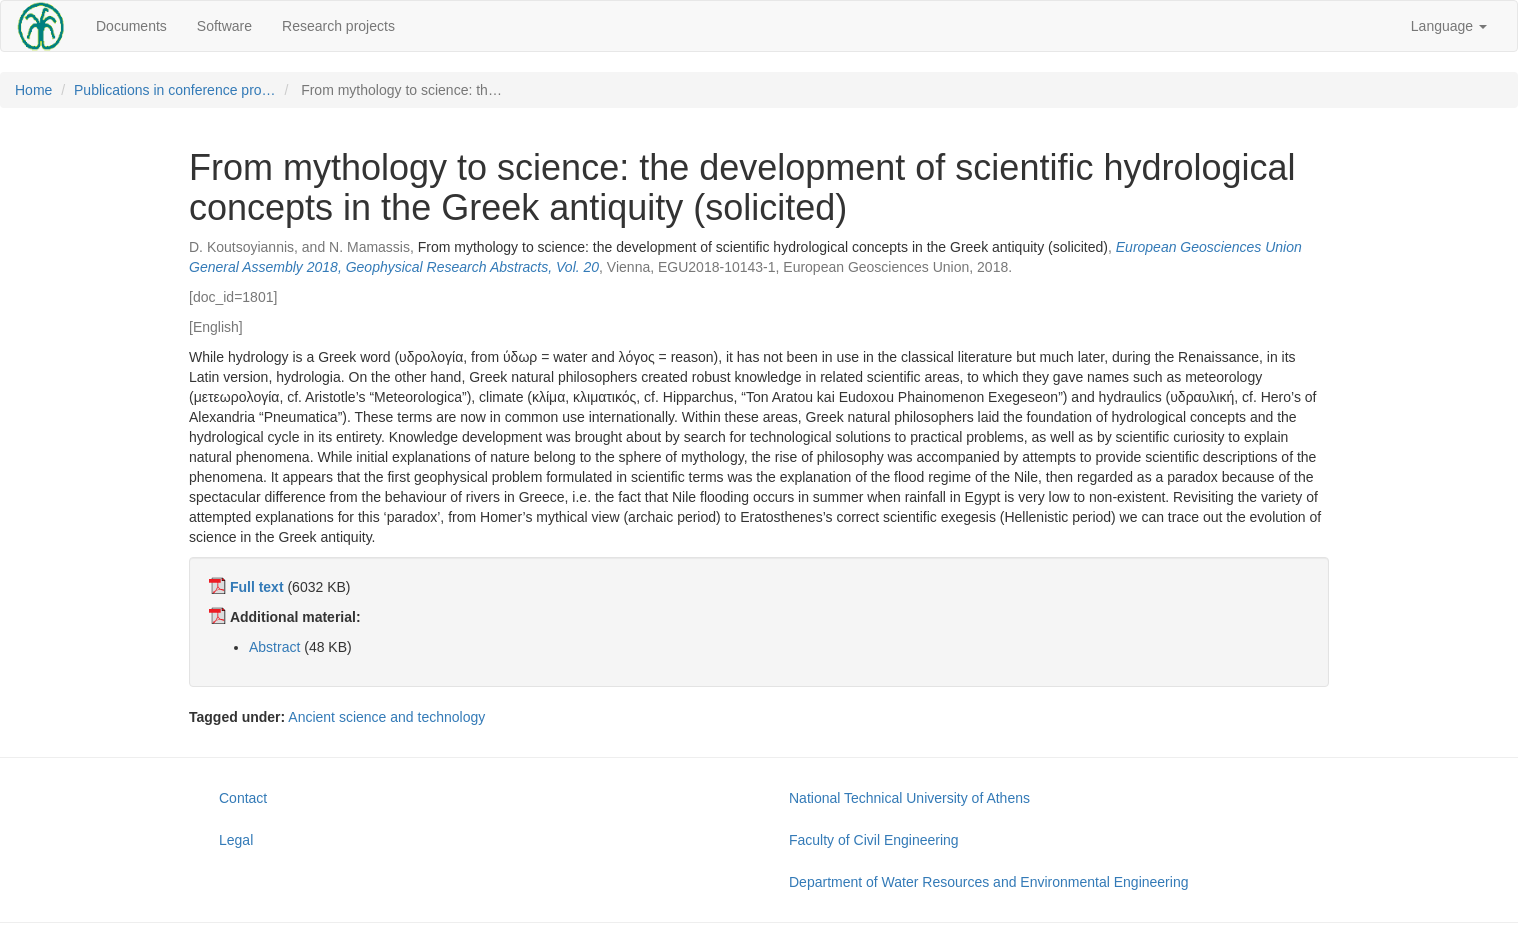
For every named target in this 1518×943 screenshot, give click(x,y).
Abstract (274, 647)
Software (224, 26)
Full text (257, 587)
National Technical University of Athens (909, 798)
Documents (131, 26)
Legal (236, 840)
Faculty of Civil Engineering (874, 840)
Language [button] (1449, 26)
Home (33, 90)
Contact (243, 798)
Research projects (338, 26)
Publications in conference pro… (175, 90)
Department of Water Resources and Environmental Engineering (988, 882)
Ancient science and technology (386, 717)
